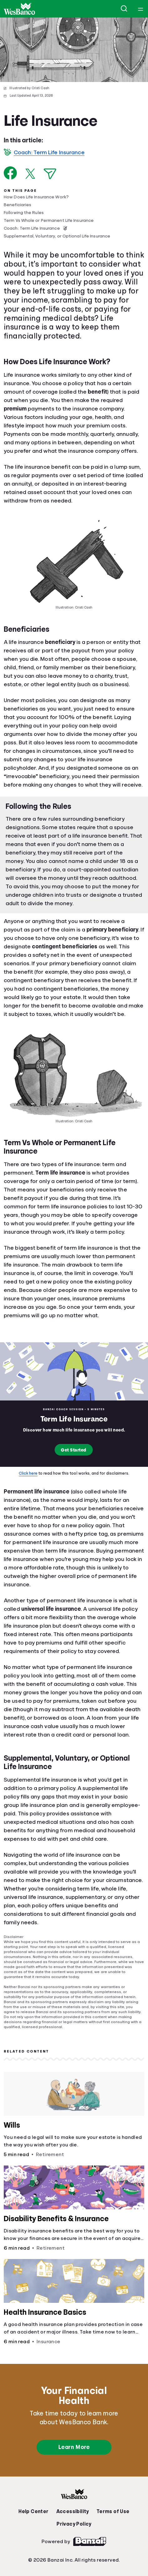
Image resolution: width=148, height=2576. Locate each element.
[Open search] (124, 9)
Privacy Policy (74, 2524)
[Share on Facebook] (10, 173)
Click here (28, 1473)
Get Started (73, 1449)
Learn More (74, 2447)
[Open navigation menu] (140, 9)
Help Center (33, 2511)
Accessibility (72, 2511)
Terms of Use (113, 2511)
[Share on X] (30, 173)
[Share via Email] (50, 173)
